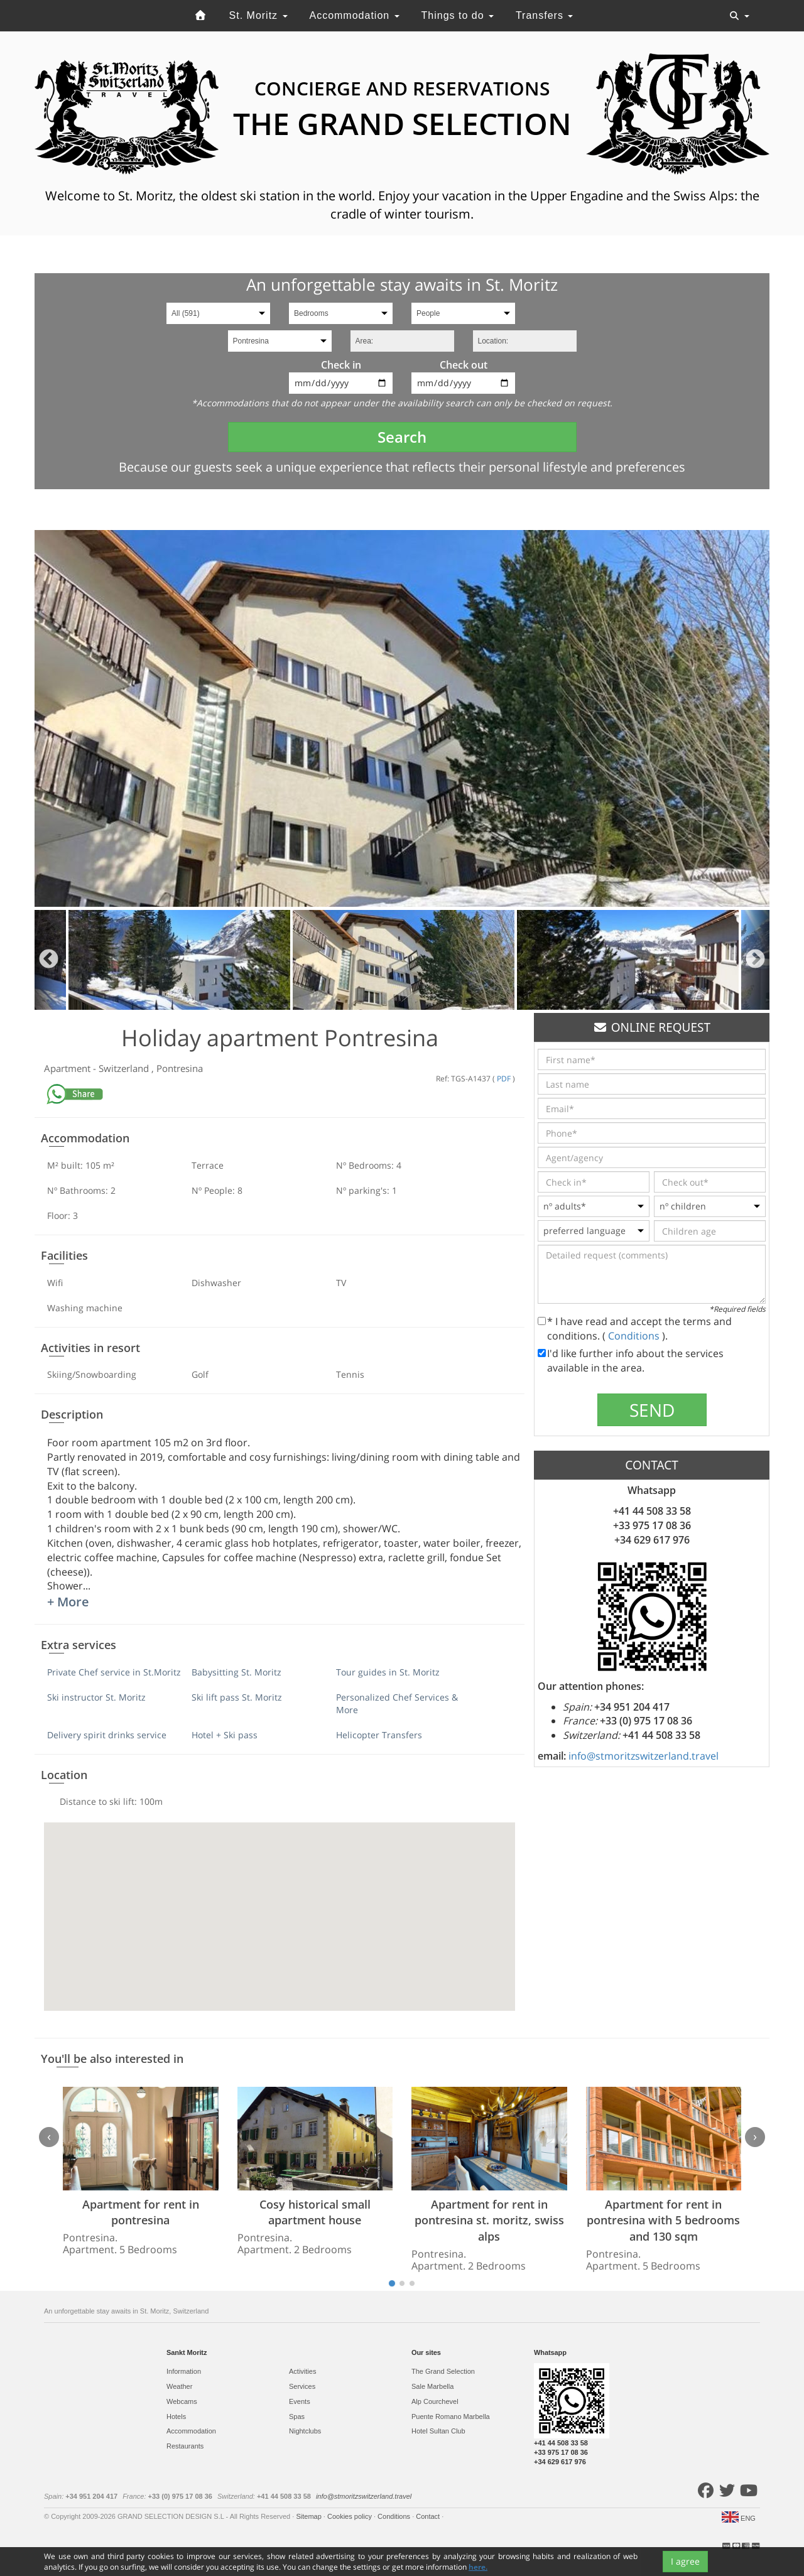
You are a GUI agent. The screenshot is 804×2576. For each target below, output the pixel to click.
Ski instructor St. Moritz (96, 1697)
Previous (49, 960)
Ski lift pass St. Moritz (237, 1697)
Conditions (635, 1336)
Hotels (176, 2416)
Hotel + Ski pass (225, 1735)
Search (402, 436)
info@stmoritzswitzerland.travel (643, 1756)
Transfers (544, 15)
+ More (68, 1601)
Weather (179, 2386)
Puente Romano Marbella (450, 2416)
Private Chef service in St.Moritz (114, 1672)
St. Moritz (258, 15)
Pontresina (179, 1068)
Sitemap (309, 2516)
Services (302, 2386)
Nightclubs (305, 2431)
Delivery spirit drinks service (106, 1735)
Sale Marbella (432, 2386)
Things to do (457, 15)
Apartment (68, 1068)
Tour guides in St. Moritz (388, 1672)
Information (183, 2371)
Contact (429, 2516)
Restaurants (185, 2446)
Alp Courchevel (435, 2401)
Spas (297, 2416)
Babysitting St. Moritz (236, 1672)
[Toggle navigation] (739, 15)
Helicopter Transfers (379, 1735)
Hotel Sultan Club (438, 2431)
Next (755, 960)
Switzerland (125, 1068)
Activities (302, 2371)
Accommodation (354, 15)
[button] (279, 1905)
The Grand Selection (443, 2371)
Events (299, 2401)
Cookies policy (350, 2516)
